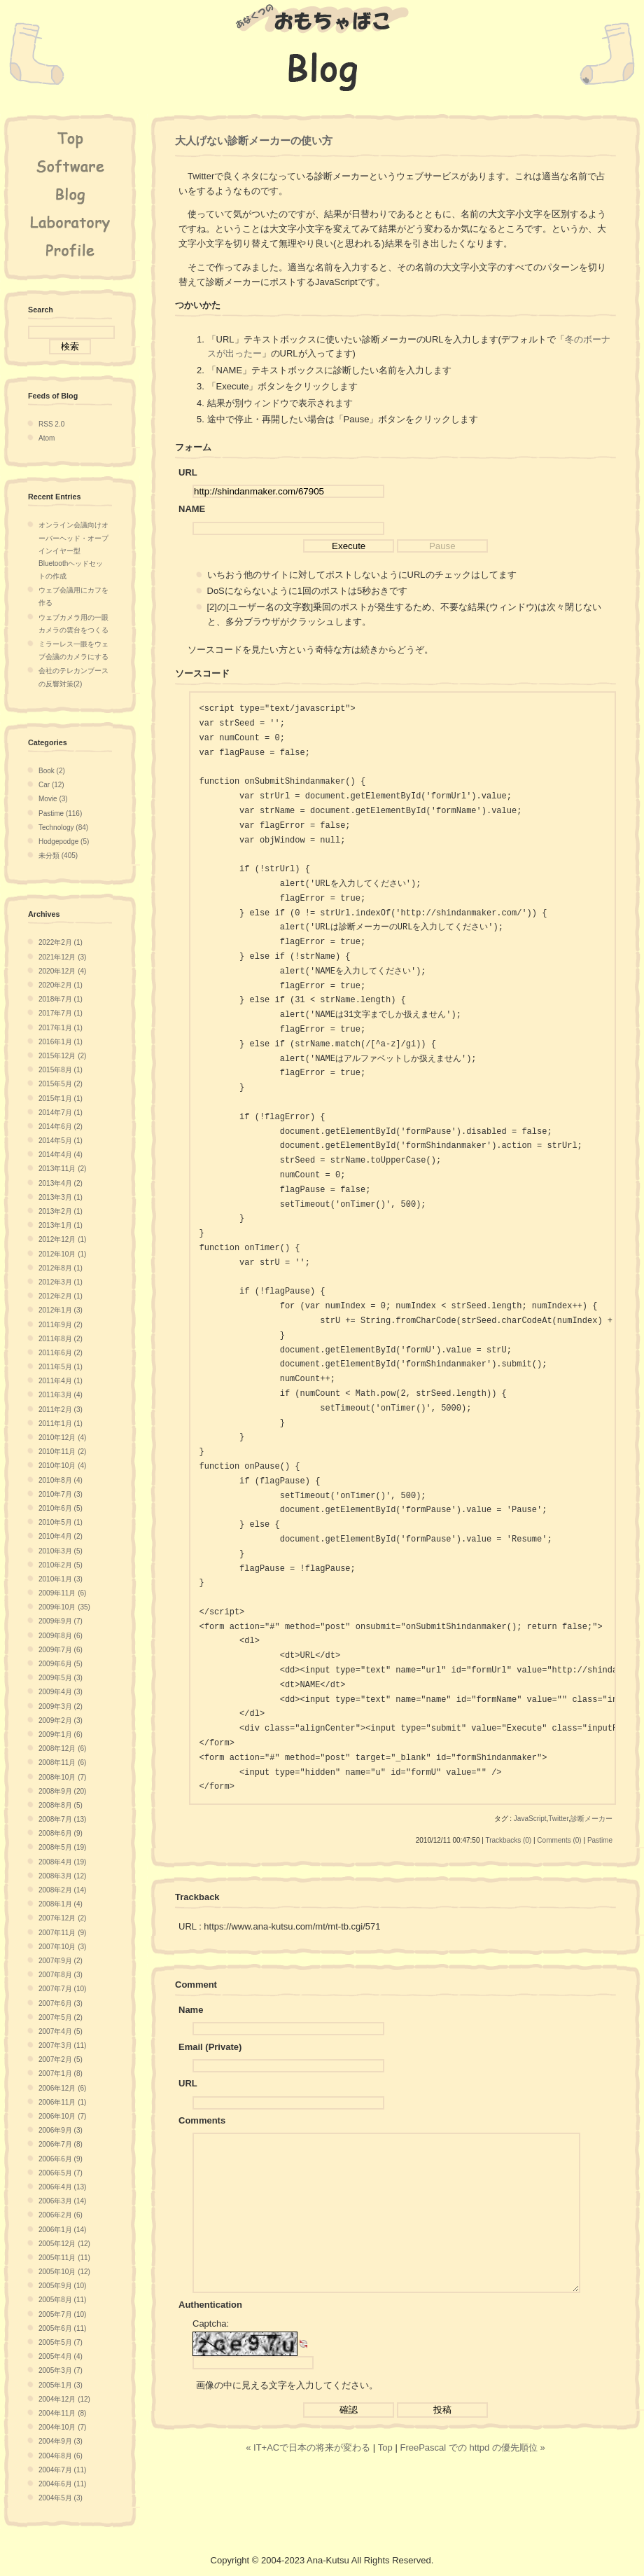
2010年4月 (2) (60, 1536)
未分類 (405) (58, 855)
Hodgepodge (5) (63, 841)
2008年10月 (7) (62, 1777)
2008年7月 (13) (62, 1819)
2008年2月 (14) (62, 1890)
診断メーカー (591, 1818)
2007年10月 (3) (62, 1947)
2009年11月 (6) (62, 1593)
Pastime (599, 1840)
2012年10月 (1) (62, 1254)
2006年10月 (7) (62, 2116)
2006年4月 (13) (62, 2187)
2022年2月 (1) (60, 942)
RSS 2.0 (51, 424)
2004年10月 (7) (62, 2427)
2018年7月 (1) (60, 999)
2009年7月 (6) (60, 1650)
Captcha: (210, 2355)
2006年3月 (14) (62, 2201)
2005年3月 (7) (60, 2370)
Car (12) (51, 785)
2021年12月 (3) (62, 957)
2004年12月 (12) (64, 2399)
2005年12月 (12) (64, 2244)
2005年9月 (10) (62, 2286)
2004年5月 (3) (60, 2498)
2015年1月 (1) (60, 1098)
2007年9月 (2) (60, 1961)
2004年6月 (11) (62, 2484)
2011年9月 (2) (60, 1325)
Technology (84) (63, 827)
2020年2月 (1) (60, 985)
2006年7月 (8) (60, 2144)
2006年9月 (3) (60, 2130)
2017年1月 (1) (60, 1028)
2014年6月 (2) (60, 1126)
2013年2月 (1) (60, 1211)
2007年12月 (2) (62, 1918)
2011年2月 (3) (60, 1409)
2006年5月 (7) (60, 2173)
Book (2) (51, 771)
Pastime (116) (60, 813)
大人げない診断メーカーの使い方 (253, 140)
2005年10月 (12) (64, 2272)
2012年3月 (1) (60, 1282)
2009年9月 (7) (60, 1621)
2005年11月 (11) (64, 2258)
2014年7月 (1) (60, 1112)
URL (187, 2083)
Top (385, 2479)
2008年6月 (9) (60, 1833)
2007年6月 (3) (60, 2003)
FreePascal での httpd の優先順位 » (472, 2479)
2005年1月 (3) (60, 2385)
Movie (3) (53, 799)
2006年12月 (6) (62, 2088)
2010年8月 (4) (60, 1480)
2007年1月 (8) (60, 2073)
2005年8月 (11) (62, 2300)
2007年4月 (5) (60, 2031)
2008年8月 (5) (60, 1805)
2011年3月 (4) (60, 1395)
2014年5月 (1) (60, 1140)
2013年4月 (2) (60, 1183)
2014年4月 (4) (60, 1154)
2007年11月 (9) (62, 1933)
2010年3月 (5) (60, 1551)
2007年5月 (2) (60, 2017)
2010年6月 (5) (60, 1508)
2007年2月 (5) (60, 2059)
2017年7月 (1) (60, 1013)
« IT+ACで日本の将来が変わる (308, 2479)
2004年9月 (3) (60, 2441)
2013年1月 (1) (60, 1225)
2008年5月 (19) (62, 1847)
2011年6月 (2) (60, 1353)
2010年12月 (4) (62, 1437)
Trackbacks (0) (508, 1840)
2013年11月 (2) (62, 1168)
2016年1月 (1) (60, 1042)
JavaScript (530, 1818)
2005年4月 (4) (60, 2356)
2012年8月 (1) (60, 1268)
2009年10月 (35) (64, 1607)
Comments (201, 2120)
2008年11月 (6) (62, 1762)
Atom (46, 438)
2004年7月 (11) (62, 2470)
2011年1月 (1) (60, 1423)
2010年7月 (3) (60, 1494)
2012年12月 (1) (62, 1239)
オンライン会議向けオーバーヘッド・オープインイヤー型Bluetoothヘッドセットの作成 (73, 550)
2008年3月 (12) (62, 1876)
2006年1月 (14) (62, 2230)
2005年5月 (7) (60, 2342)
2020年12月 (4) (62, 971)
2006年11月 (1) (62, 2102)
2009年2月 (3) (60, 1720)
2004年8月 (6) (60, 2456)
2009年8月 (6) (60, 1636)
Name (190, 2009)
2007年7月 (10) (62, 1989)
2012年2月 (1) (60, 1296)
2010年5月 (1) (60, 1522)
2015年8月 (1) (60, 1070)
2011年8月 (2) (60, 1339)
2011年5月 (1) (60, 1367)
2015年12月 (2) (62, 1056)
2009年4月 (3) (60, 1692)
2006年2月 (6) (60, 2215)
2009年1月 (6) (60, 1734)
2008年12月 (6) (62, 1748)
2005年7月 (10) (62, 2314)
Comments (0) (559, 1840)
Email (190, 2047)
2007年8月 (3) (60, 1975)
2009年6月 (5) (60, 1664)
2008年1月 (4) (60, 1904)
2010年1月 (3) (60, 1579)
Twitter (558, 1818)
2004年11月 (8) (62, 2413)
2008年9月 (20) (62, 1791)
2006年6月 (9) (60, 2159)
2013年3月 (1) (60, 1197)
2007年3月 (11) (62, 2045)
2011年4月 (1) (60, 1381)
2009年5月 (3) (60, 1678)
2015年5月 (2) (60, 1084)
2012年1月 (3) (60, 1310)
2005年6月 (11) (62, 2328)
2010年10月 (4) (62, 1465)
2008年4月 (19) (62, 1862)
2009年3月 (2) (60, 1706)
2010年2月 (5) (60, 1565)
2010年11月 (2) (62, 1451)
